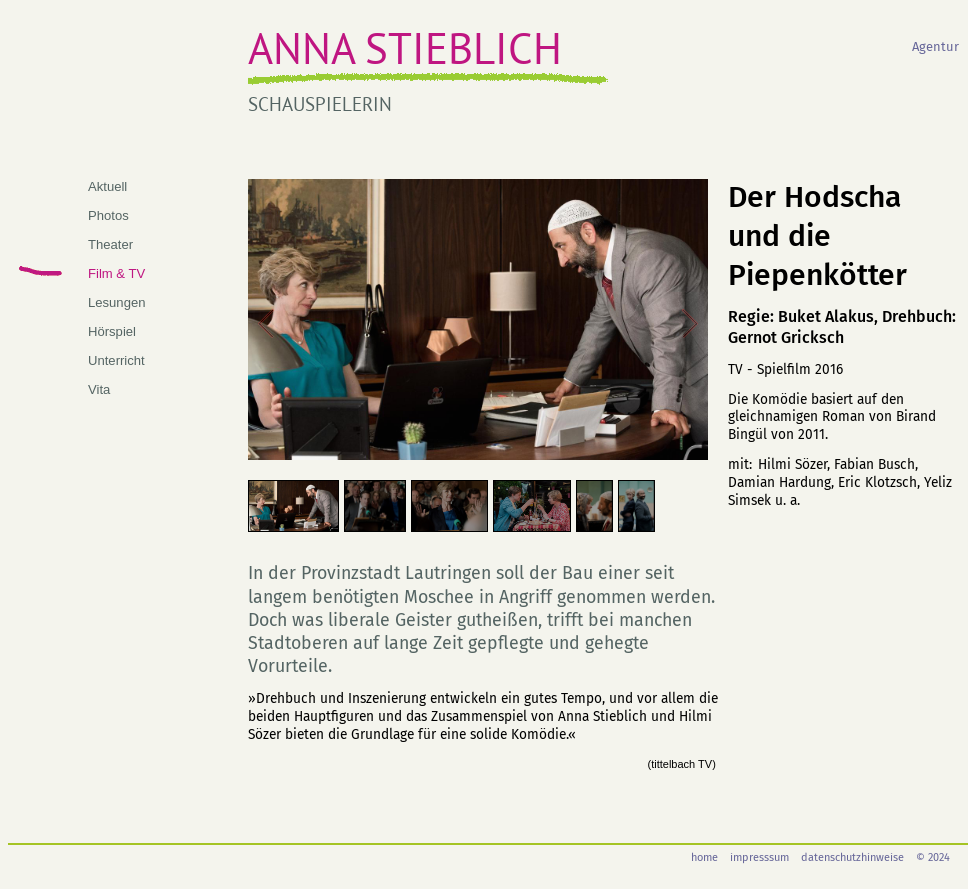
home (704, 857)
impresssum (759, 857)
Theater (110, 244)
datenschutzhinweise (852, 857)
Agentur (935, 46)
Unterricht (116, 360)
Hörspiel (112, 331)
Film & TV (116, 273)
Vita (99, 389)
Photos (108, 215)
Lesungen (116, 302)
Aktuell (107, 186)
